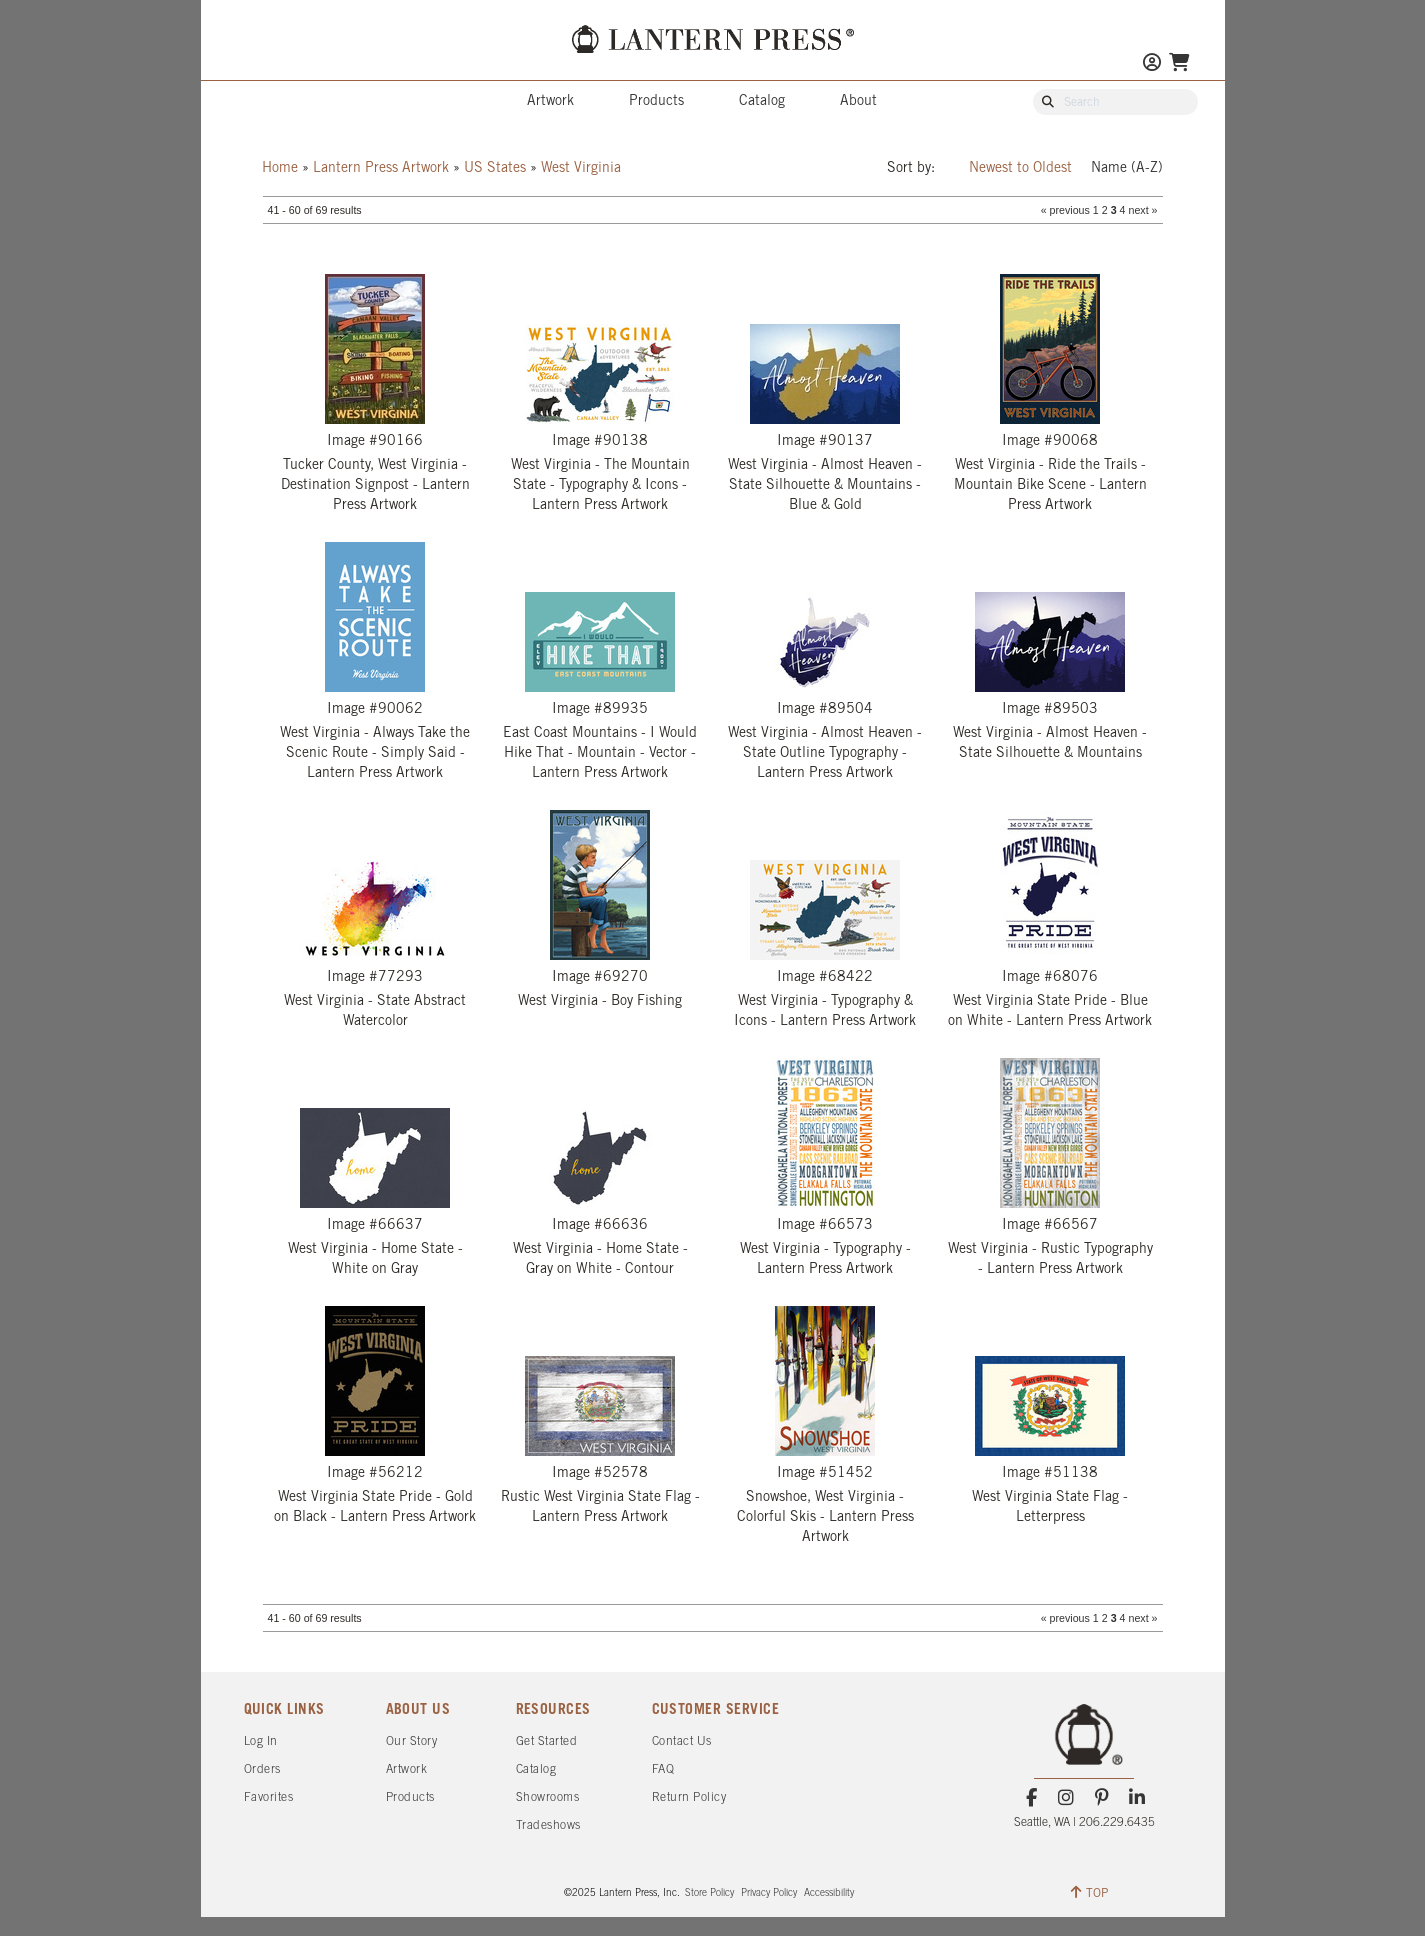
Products (656, 101)
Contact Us (682, 1741)
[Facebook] (1031, 1798)
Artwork (550, 101)
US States (495, 168)
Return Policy (689, 1797)
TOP (1089, 1892)
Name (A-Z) (1127, 168)
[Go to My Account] (1152, 64)
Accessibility (829, 1893)
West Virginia (581, 168)
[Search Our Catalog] (1125, 103)
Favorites (269, 1797)
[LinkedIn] (1136, 1798)
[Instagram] (1066, 1798)
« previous (1065, 210)
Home (280, 168)
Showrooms (548, 1797)
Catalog (762, 101)
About (858, 101)
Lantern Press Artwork (381, 168)
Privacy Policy (769, 1893)
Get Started (547, 1741)
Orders (262, 1769)
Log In (261, 1741)
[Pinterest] (1101, 1798)
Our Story (412, 1741)
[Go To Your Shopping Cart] (1179, 64)
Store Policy (709, 1893)
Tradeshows (548, 1825)
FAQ (663, 1769)
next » (1142, 210)
